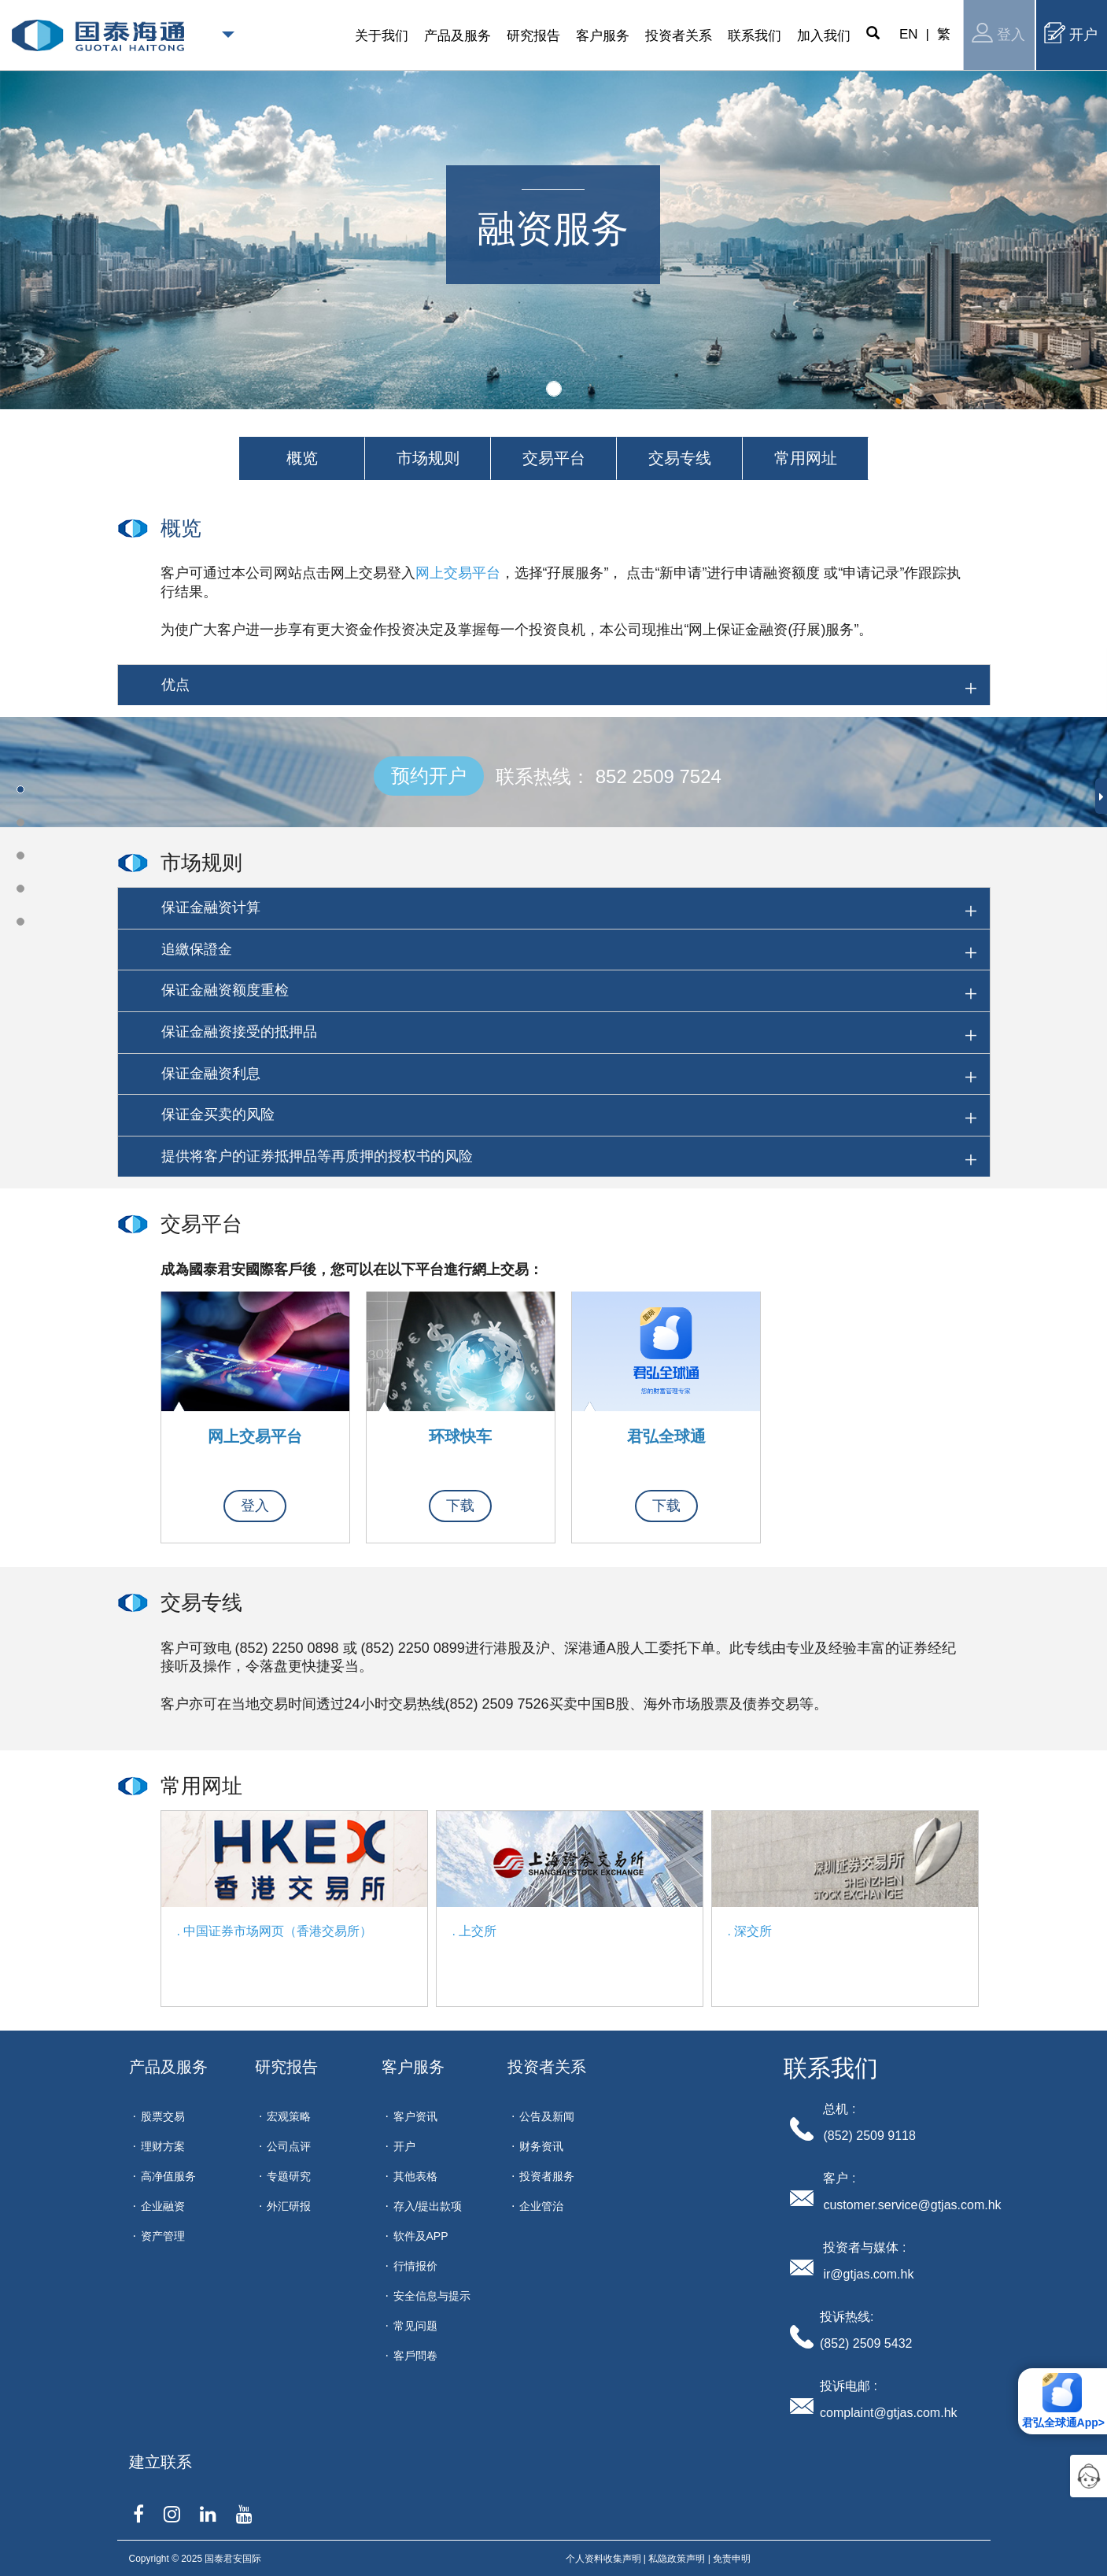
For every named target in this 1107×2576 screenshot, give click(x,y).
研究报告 (286, 2066)
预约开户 (429, 775)
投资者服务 (546, 2176)
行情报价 (415, 2266)
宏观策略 (289, 2116)
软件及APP (420, 2236)
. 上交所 (474, 1931)
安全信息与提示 (431, 2296)
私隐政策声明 (676, 2558)
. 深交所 (750, 1931)
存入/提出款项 (428, 2206)
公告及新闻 (546, 2116)
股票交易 (163, 2116)
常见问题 (415, 2325)
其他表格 (415, 2176)
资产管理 (163, 2236)
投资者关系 (546, 2066)
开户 (1071, 32)
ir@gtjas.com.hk (868, 2274)
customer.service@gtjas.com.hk (912, 2205)
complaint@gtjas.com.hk (889, 2412)
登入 (998, 32)
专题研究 (289, 2176)
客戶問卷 (415, 2355)
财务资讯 (541, 2146)
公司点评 (289, 2146)
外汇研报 (289, 2206)
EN (908, 34)
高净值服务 (168, 2176)
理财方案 (163, 2146)
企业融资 (163, 2206)
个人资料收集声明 (603, 2558)
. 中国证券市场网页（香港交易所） (275, 1931)
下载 (460, 1505)
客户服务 (413, 2066)
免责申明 (732, 2558)
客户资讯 (415, 2116)
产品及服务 (168, 2066)
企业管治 (541, 2206)
